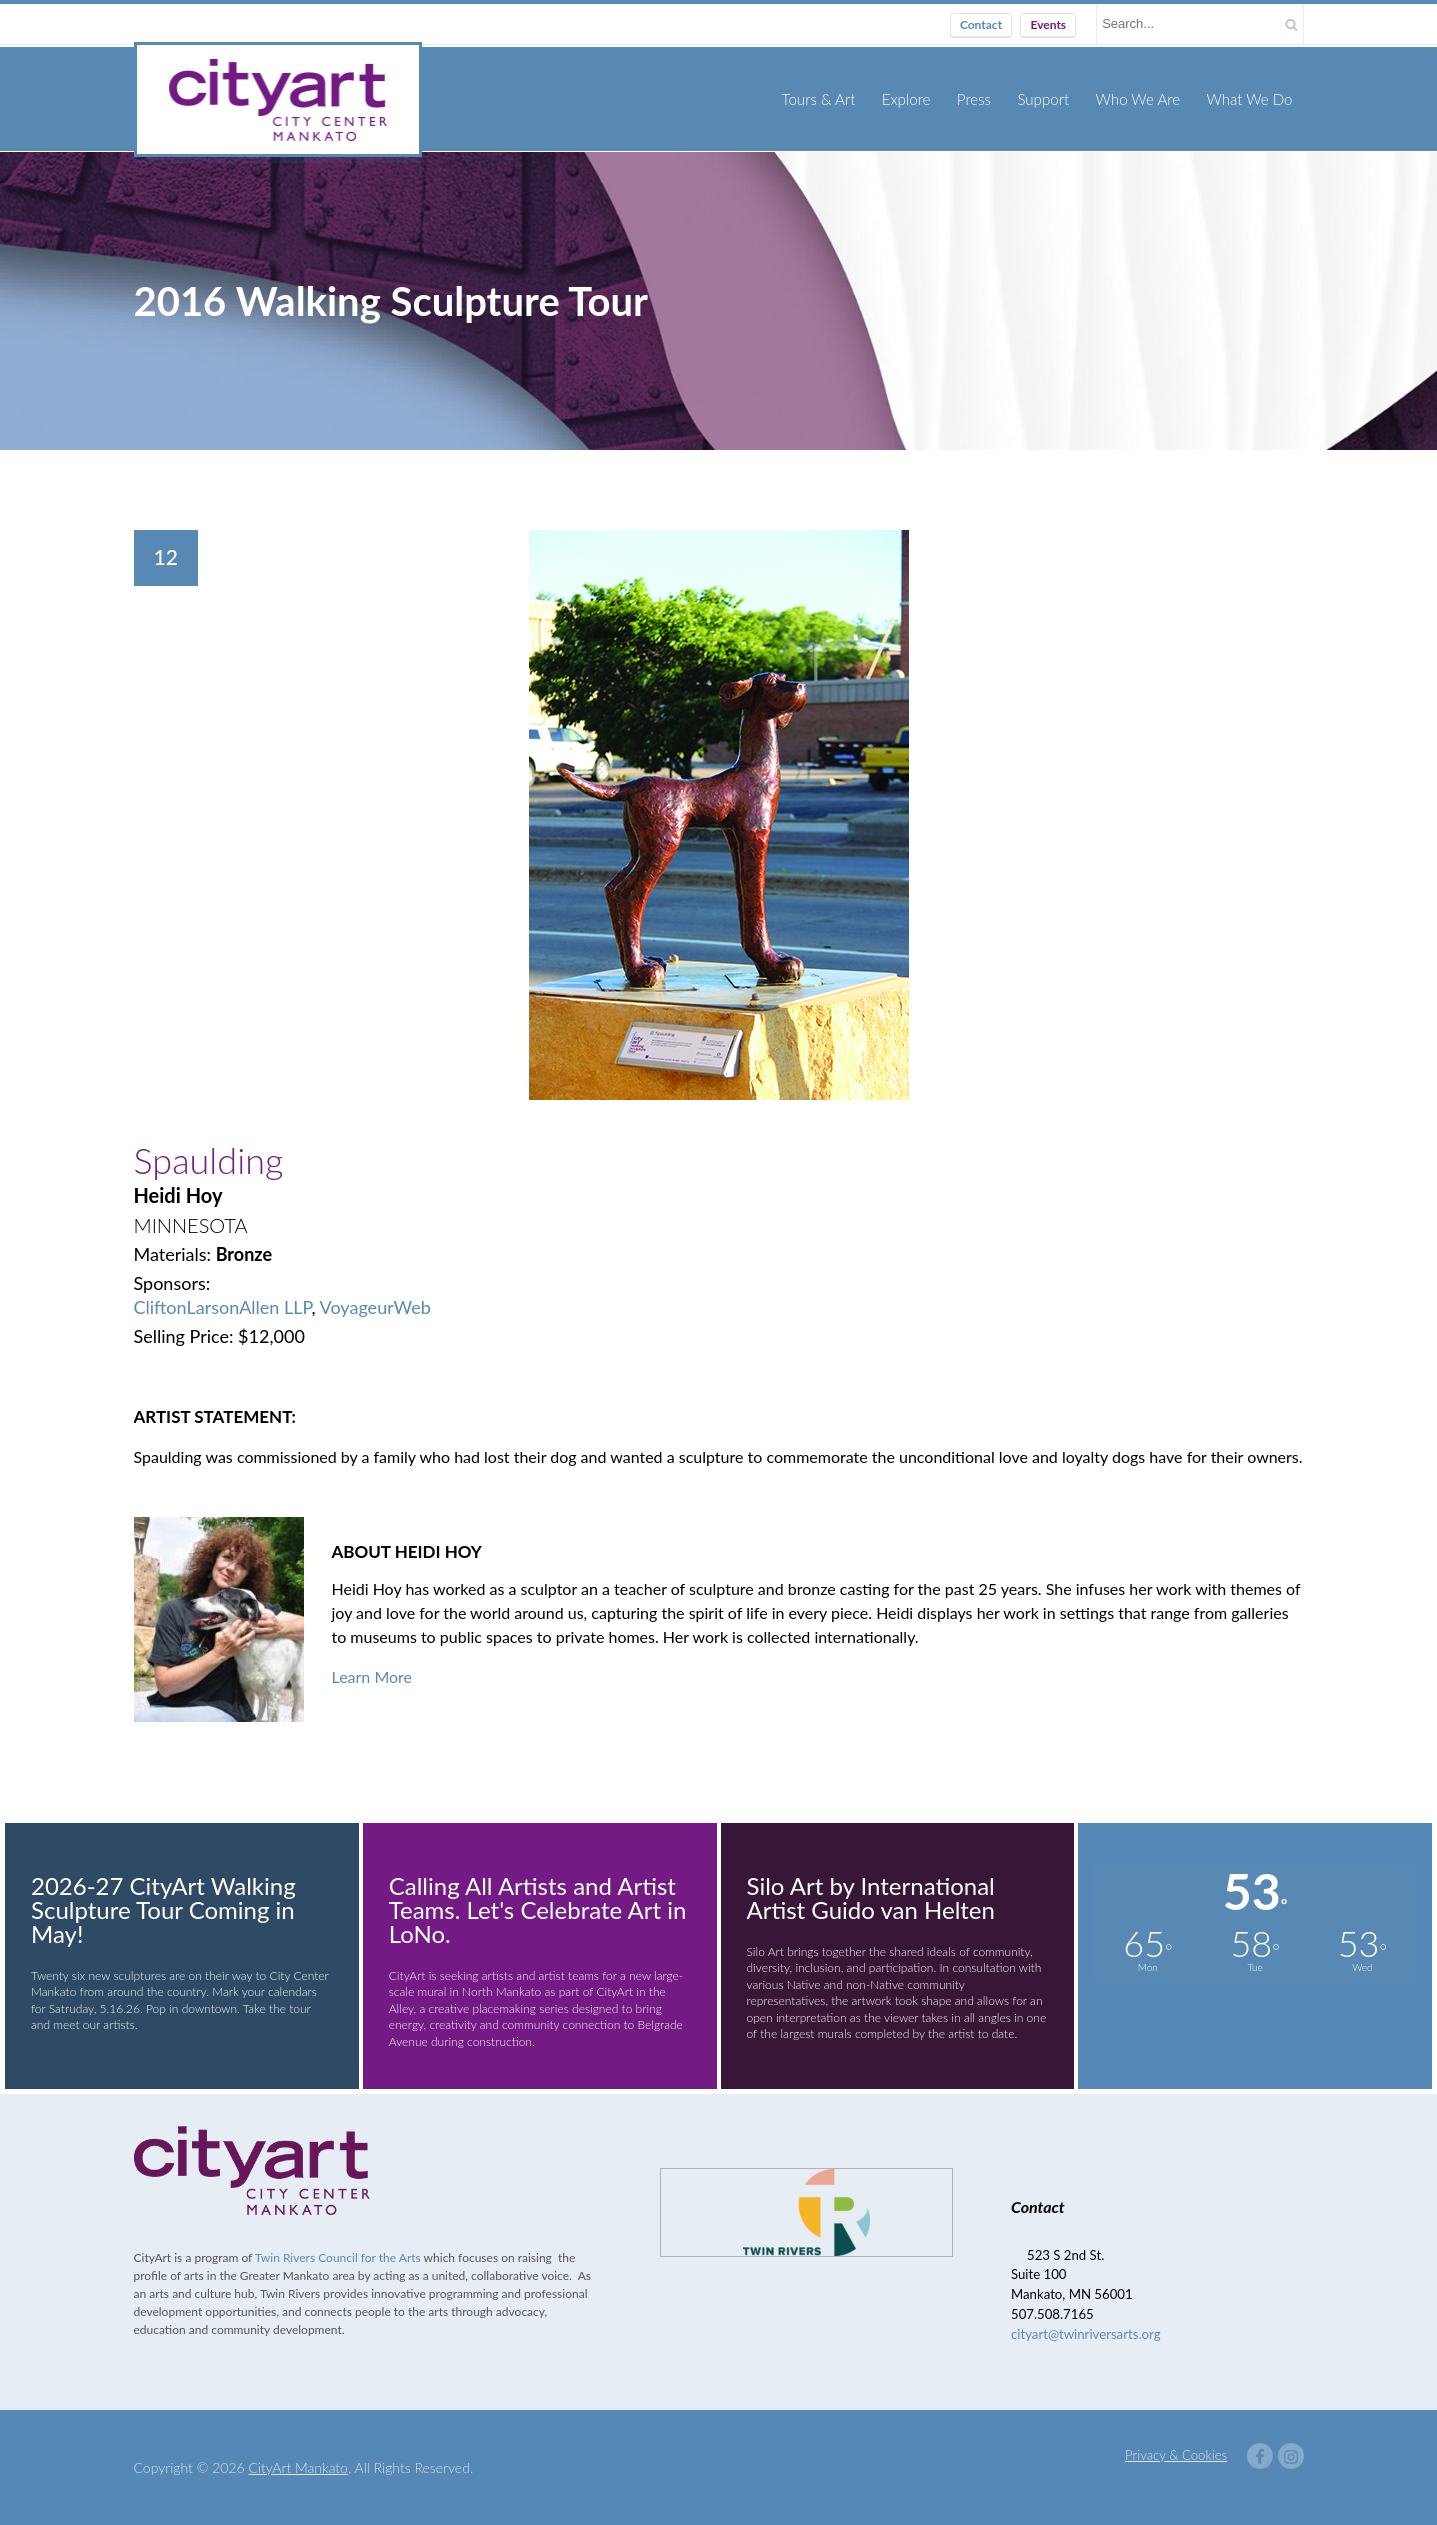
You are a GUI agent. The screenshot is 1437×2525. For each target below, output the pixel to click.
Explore (908, 98)
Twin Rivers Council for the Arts (338, 2257)
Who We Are (1139, 98)
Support (1044, 98)
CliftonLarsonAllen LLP (223, 1306)
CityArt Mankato (298, 2466)
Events (1048, 24)
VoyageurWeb (375, 1306)
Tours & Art (820, 98)
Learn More (372, 1675)
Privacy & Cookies (1176, 2454)
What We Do (1250, 98)
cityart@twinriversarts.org (1086, 2333)
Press (975, 98)
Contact (981, 24)
